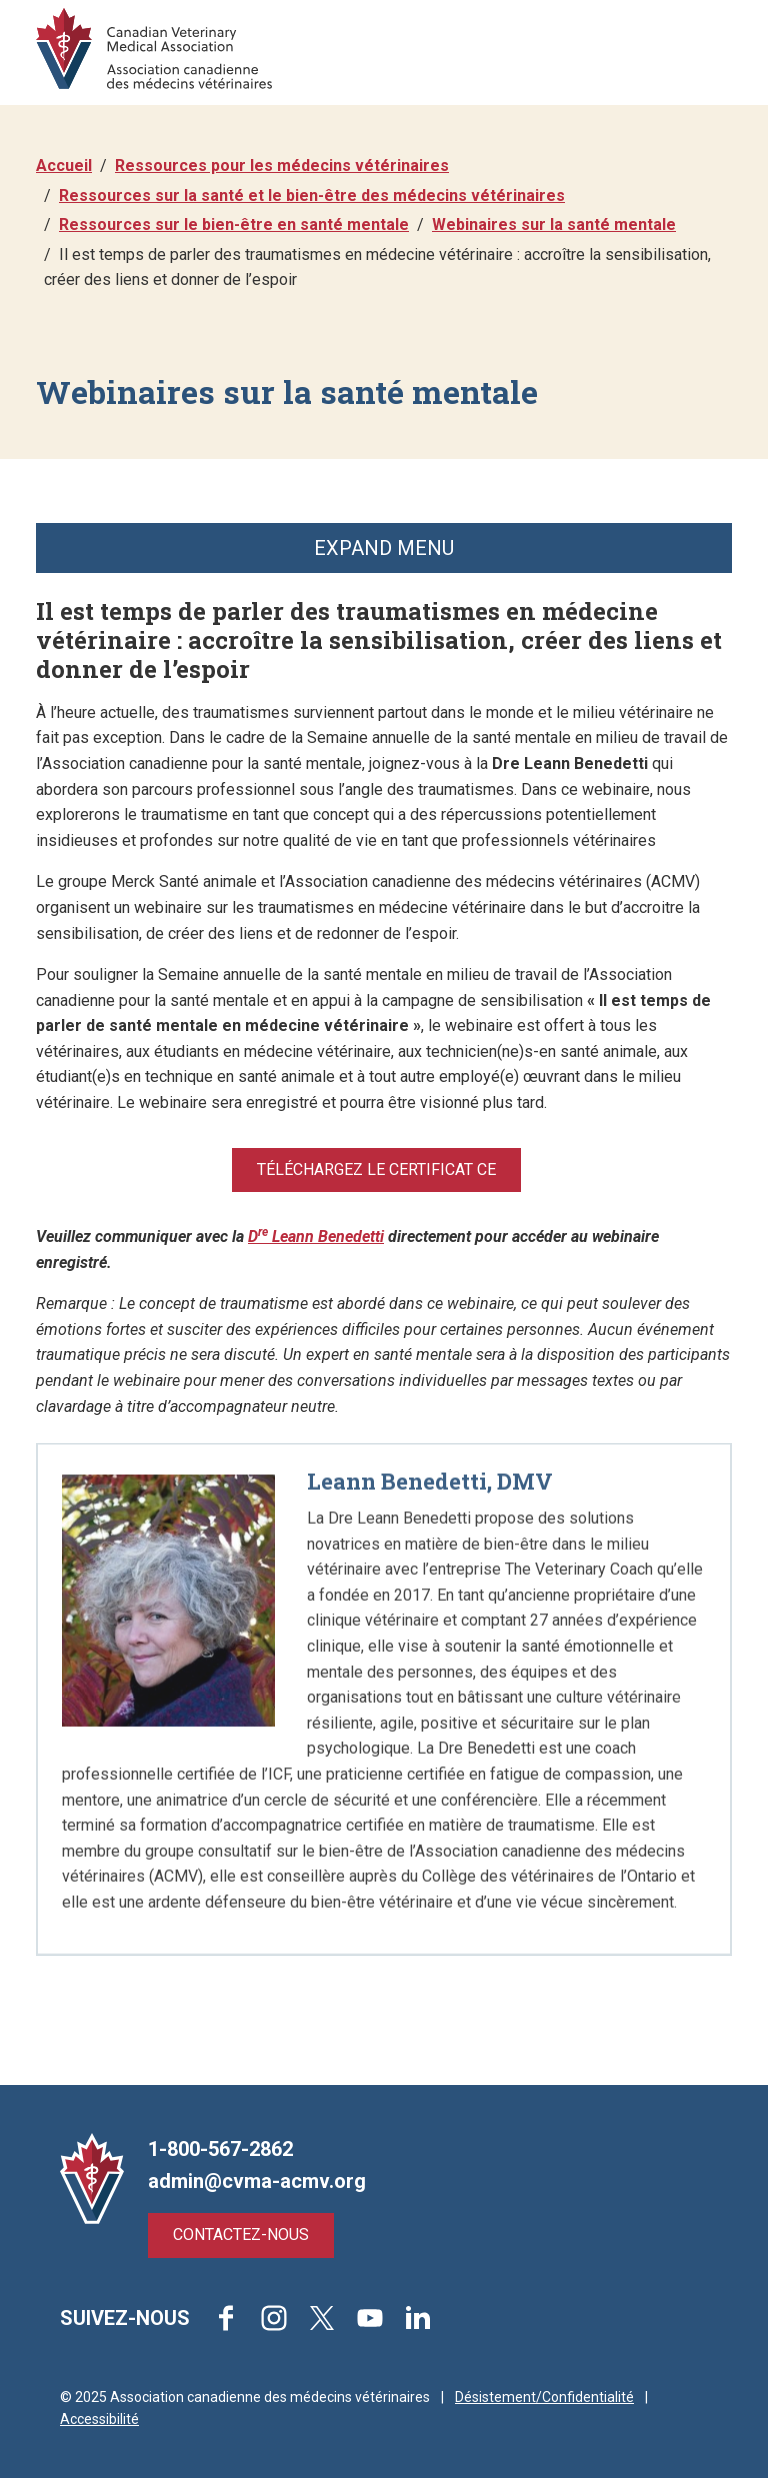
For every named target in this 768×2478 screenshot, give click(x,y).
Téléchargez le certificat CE (376, 1169)
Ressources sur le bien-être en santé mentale (234, 224)
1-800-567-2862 (220, 2149)
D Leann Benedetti (316, 1236)
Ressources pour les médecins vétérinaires (282, 165)
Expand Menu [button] (384, 548)
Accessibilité (99, 2419)
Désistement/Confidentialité (544, 2397)
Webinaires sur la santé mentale (554, 224)
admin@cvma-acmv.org (257, 2181)
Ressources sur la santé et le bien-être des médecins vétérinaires (312, 195)
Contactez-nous (241, 2234)
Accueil (64, 165)
